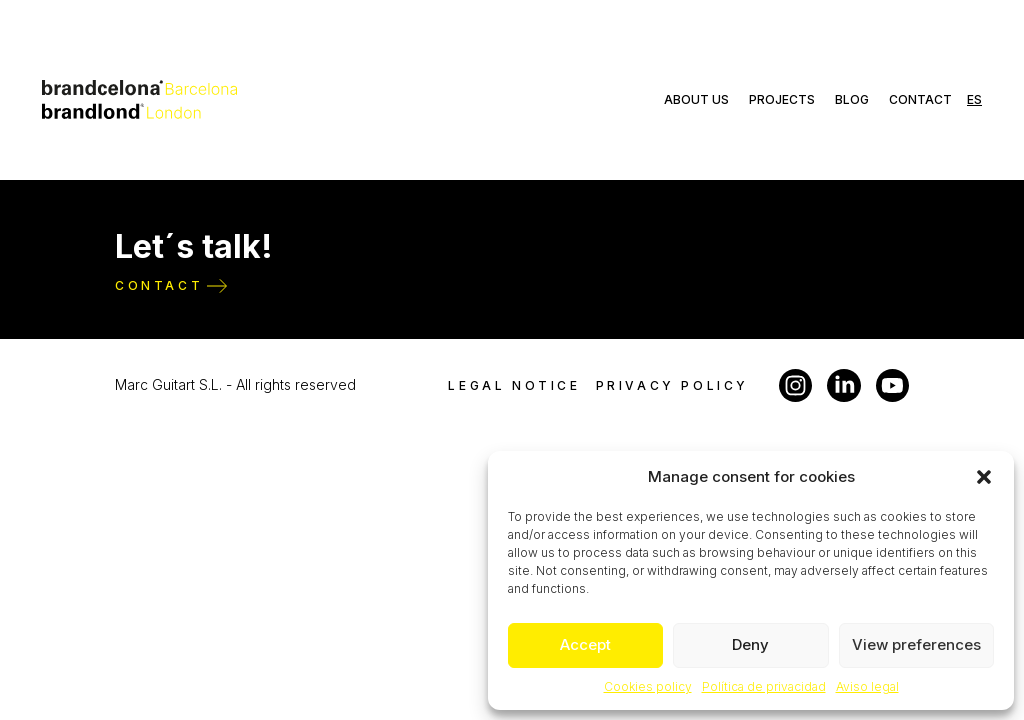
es (974, 99)
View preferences (916, 644)
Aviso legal (867, 686)
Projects (782, 99)
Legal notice (514, 385)
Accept (585, 644)
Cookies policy (648, 686)
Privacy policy (672, 385)
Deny (750, 644)
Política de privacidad (764, 686)
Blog (852, 99)
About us (696, 99)
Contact (920, 99)
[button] (984, 477)
